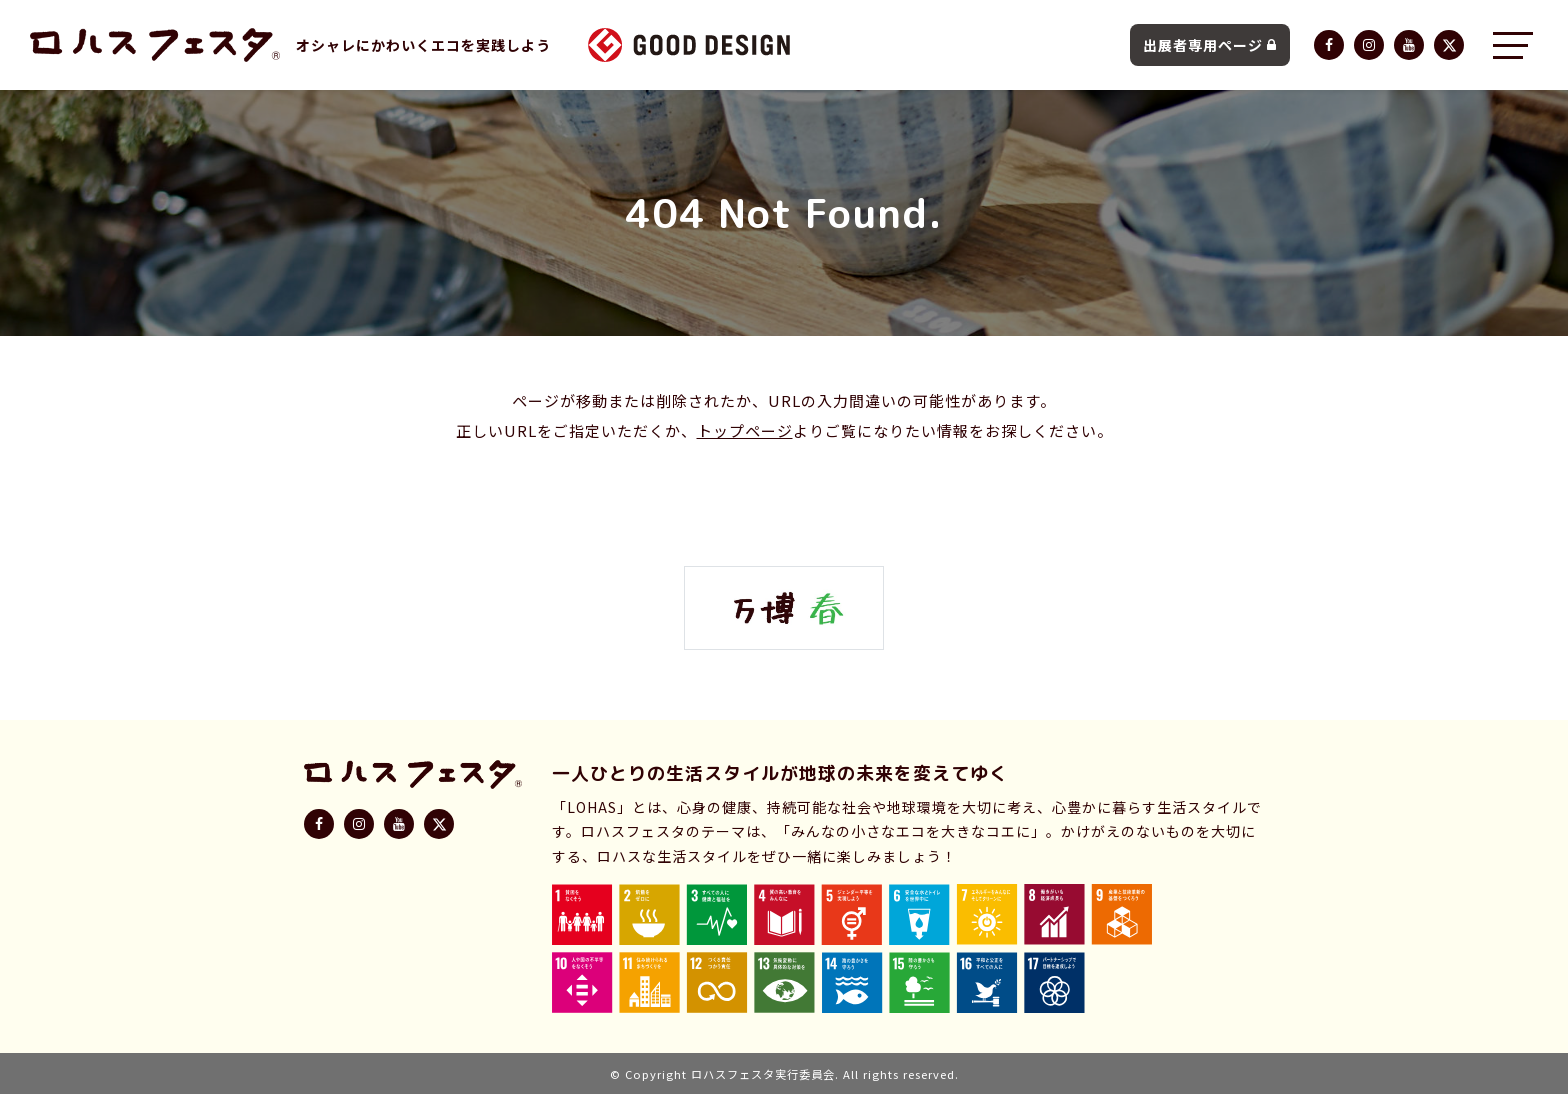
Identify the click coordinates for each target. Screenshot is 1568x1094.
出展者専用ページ (1210, 45)
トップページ (745, 430)
